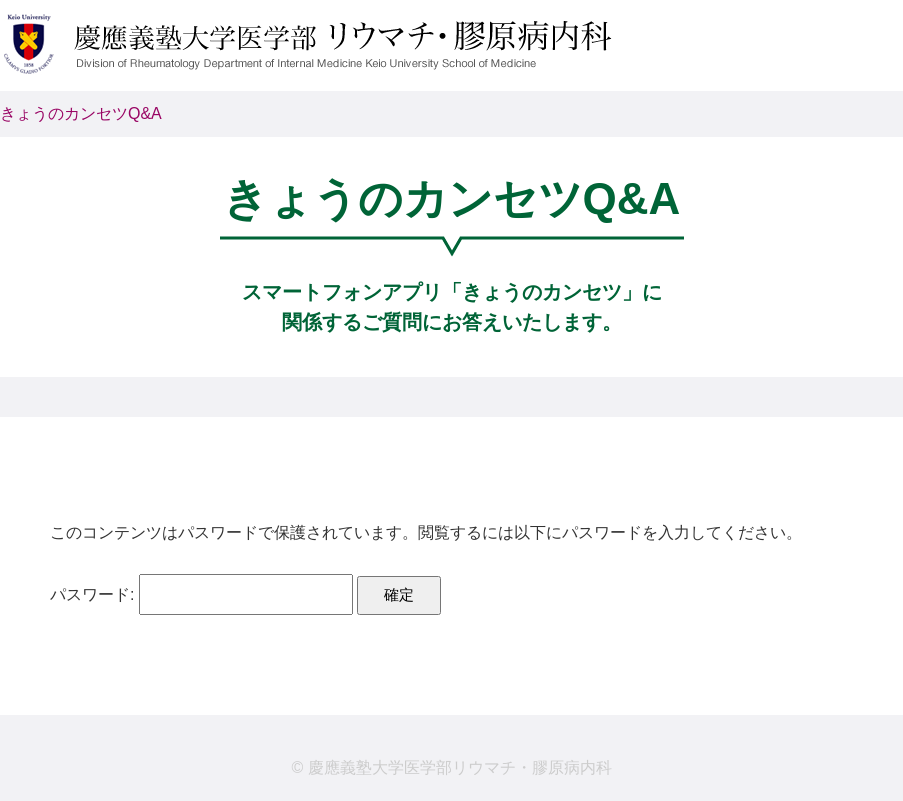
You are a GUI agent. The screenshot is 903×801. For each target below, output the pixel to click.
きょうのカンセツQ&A (81, 113)
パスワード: (201, 594)
